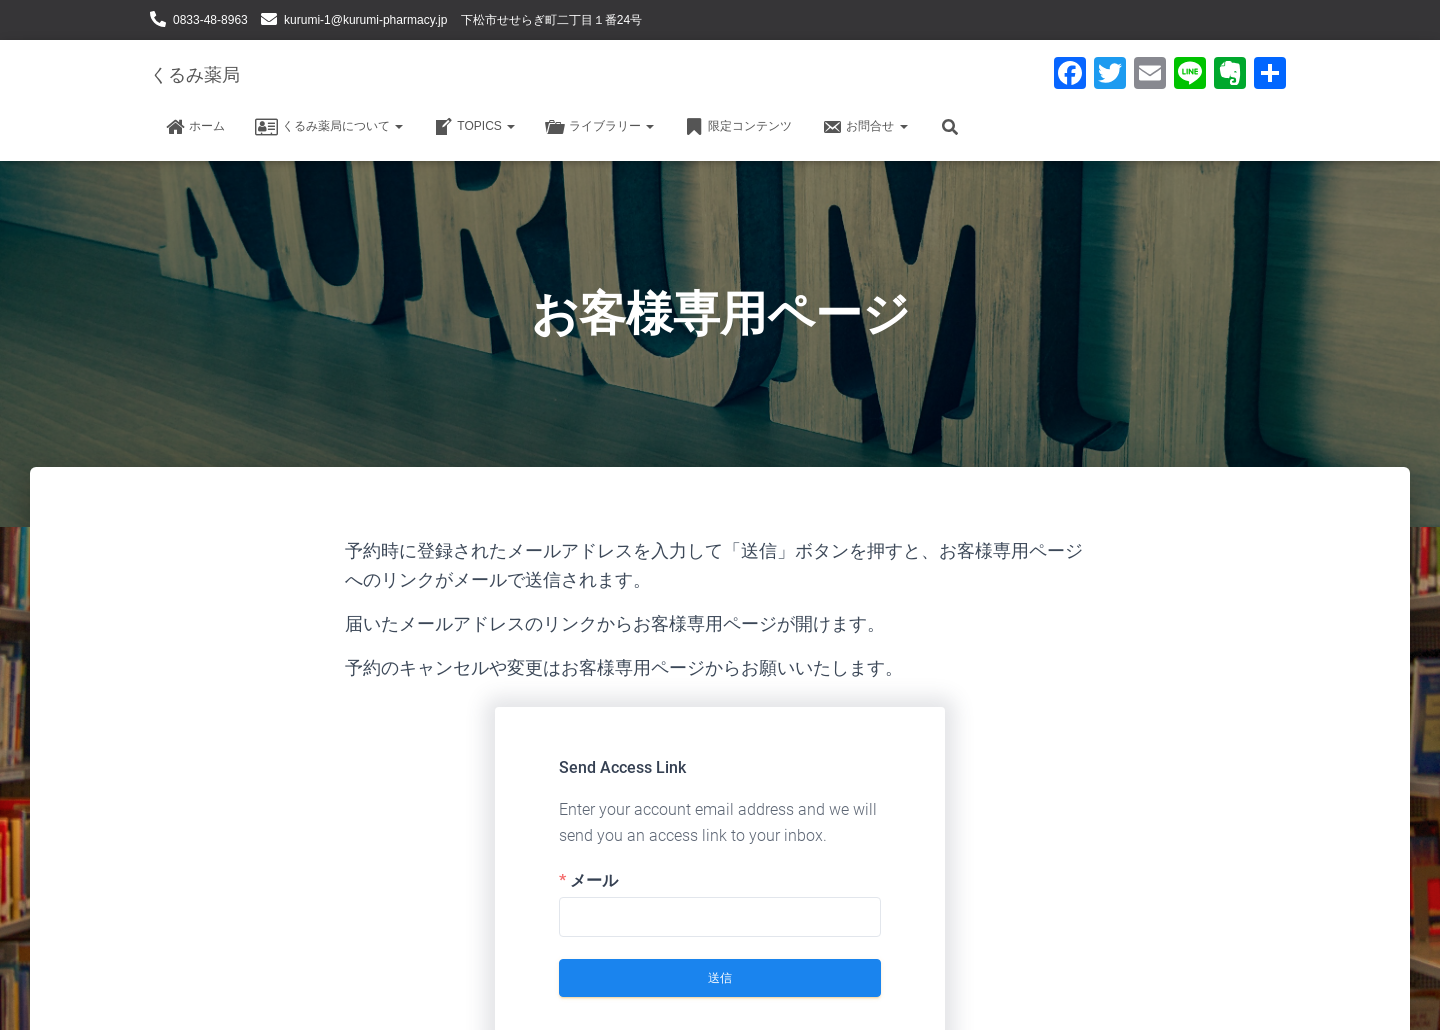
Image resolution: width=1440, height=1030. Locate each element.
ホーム (195, 127)
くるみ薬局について (329, 127)
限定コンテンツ (738, 127)
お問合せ (864, 127)
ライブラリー (599, 127)
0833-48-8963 (210, 20)
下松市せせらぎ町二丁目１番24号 (551, 20)
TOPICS (474, 127)
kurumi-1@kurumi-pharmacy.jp (365, 20)
